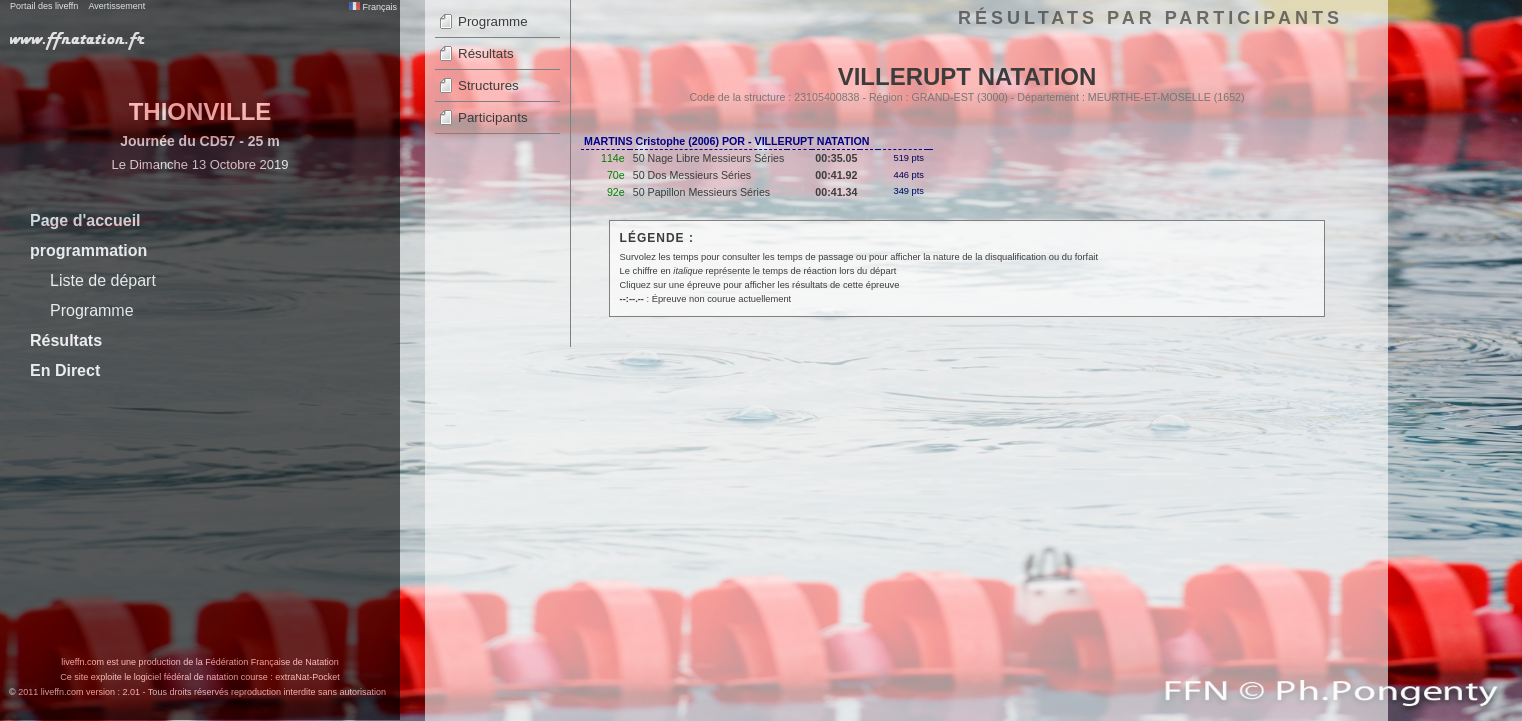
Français (373, 7)
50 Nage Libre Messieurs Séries (709, 158)
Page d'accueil (85, 220)
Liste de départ (103, 280)
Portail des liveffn (44, 6)
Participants (493, 117)
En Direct (65, 370)
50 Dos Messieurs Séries (692, 175)
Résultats (66, 340)
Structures (488, 85)
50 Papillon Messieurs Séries (701, 192)
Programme (92, 310)
